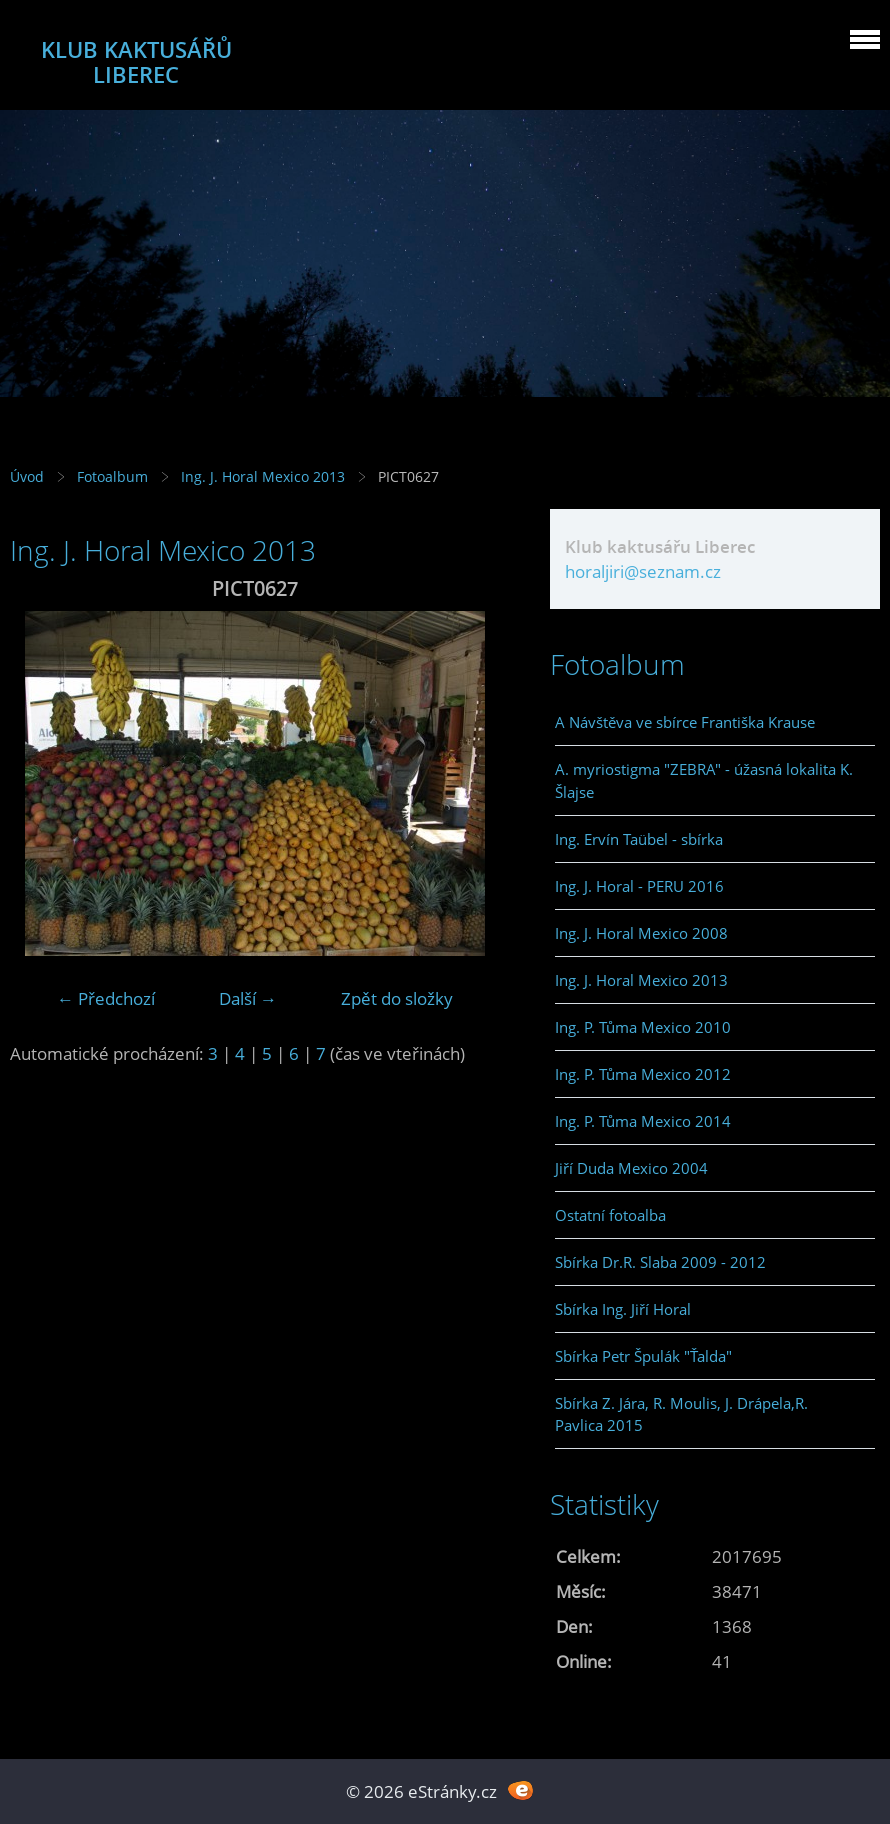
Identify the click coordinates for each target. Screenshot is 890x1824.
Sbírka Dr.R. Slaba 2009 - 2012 (660, 1262)
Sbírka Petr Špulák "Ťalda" (643, 1356)
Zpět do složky (397, 998)
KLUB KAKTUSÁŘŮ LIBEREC (136, 62)
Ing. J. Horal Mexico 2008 (641, 933)
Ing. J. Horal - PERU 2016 (639, 886)
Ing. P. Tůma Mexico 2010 (643, 1027)
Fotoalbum (112, 476)
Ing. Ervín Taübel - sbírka (639, 839)
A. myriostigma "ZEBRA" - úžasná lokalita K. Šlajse (704, 780)
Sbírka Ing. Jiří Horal (623, 1309)
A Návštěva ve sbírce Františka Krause (685, 722)
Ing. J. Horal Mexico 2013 (263, 476)
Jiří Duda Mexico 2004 (631, 1168)
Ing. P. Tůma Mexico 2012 (643, 1074)
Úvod (27, 476)
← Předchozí (106, 998)
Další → (248, 998)
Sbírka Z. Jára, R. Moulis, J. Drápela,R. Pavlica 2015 (681, 1414)
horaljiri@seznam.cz (643, 571)
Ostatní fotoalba (610, 1215)
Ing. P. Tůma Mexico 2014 (643, 1121)
